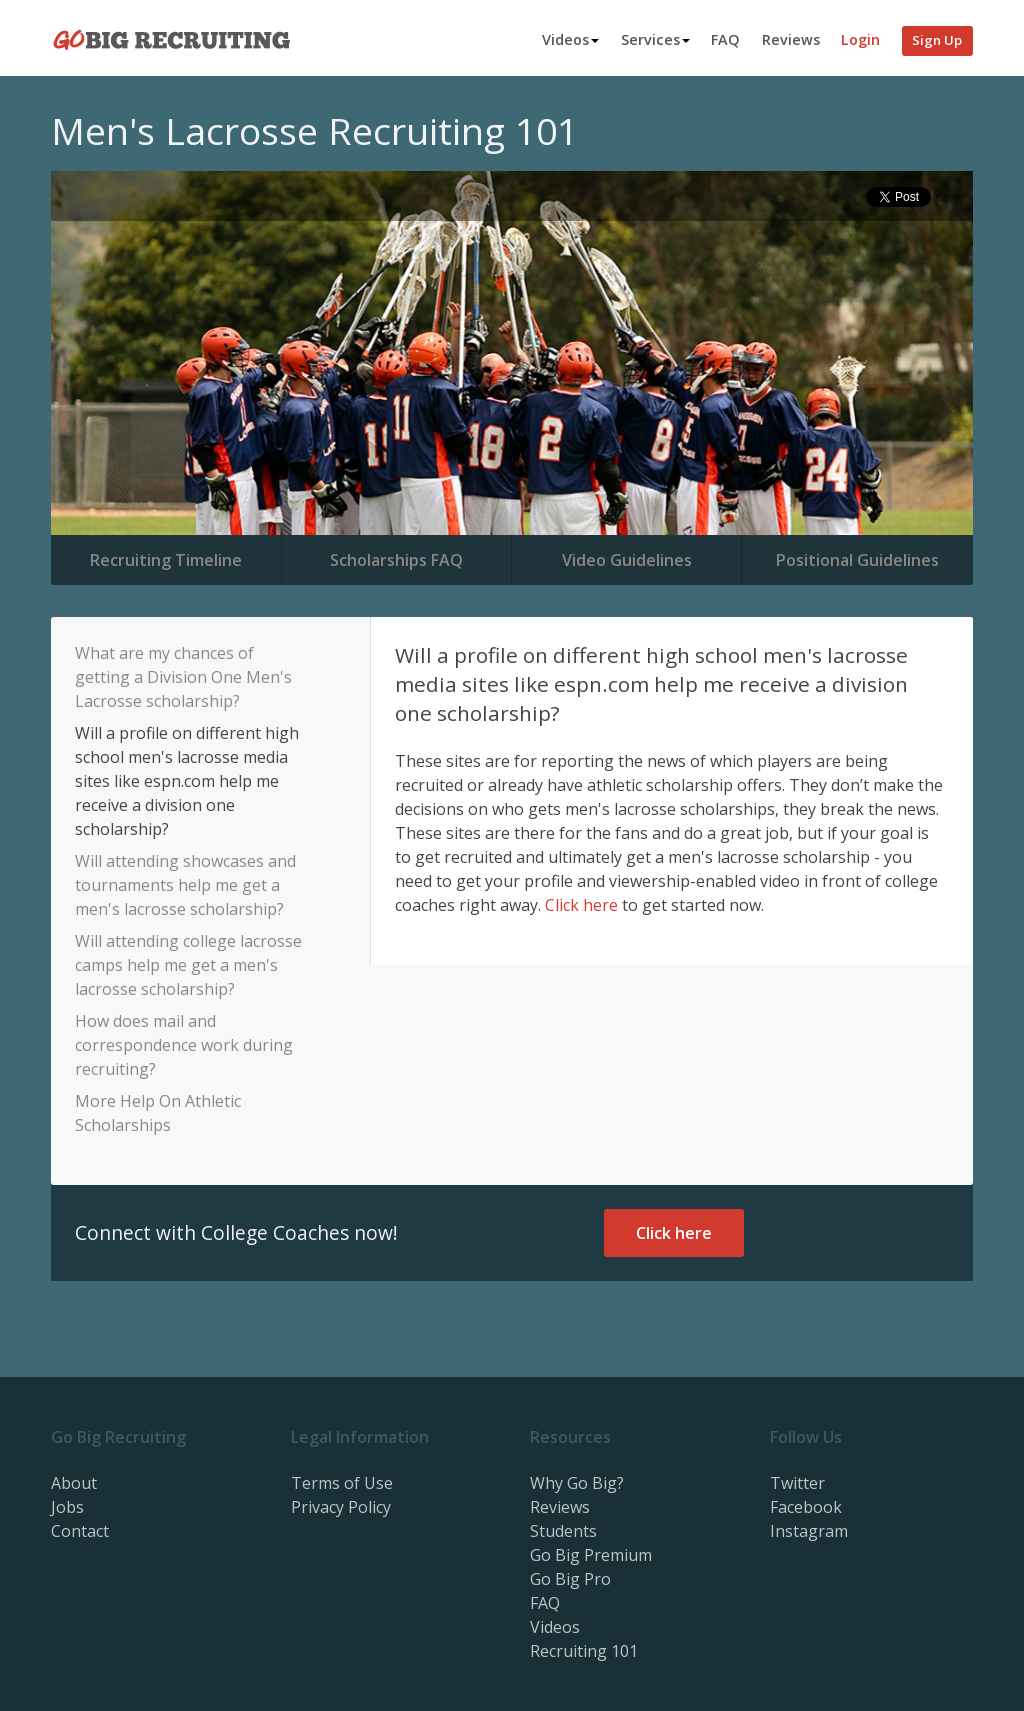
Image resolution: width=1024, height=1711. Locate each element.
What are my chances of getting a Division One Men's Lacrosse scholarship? (183, 677)
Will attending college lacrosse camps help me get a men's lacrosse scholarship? (188, 965)
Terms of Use (342, 1483)
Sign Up (937, 40)
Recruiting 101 (584, 1651)
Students (563, 1531)
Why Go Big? (577, 1483)
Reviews (791, 39)
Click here (581, 905)
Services (655, 39)
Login (860, 39)
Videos (570, 39)
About (74, 1483)
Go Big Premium (591, 1555)
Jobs (67, 1507)
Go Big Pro (570, 1579)
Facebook (806, 1507)
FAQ (725, 39)
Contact (80, 1531)
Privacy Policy (341, 1507)
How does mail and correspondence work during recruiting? (184, 1045)
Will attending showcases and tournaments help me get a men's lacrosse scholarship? (185, 885)
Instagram (809, 1531)
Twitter (797, 1483)
